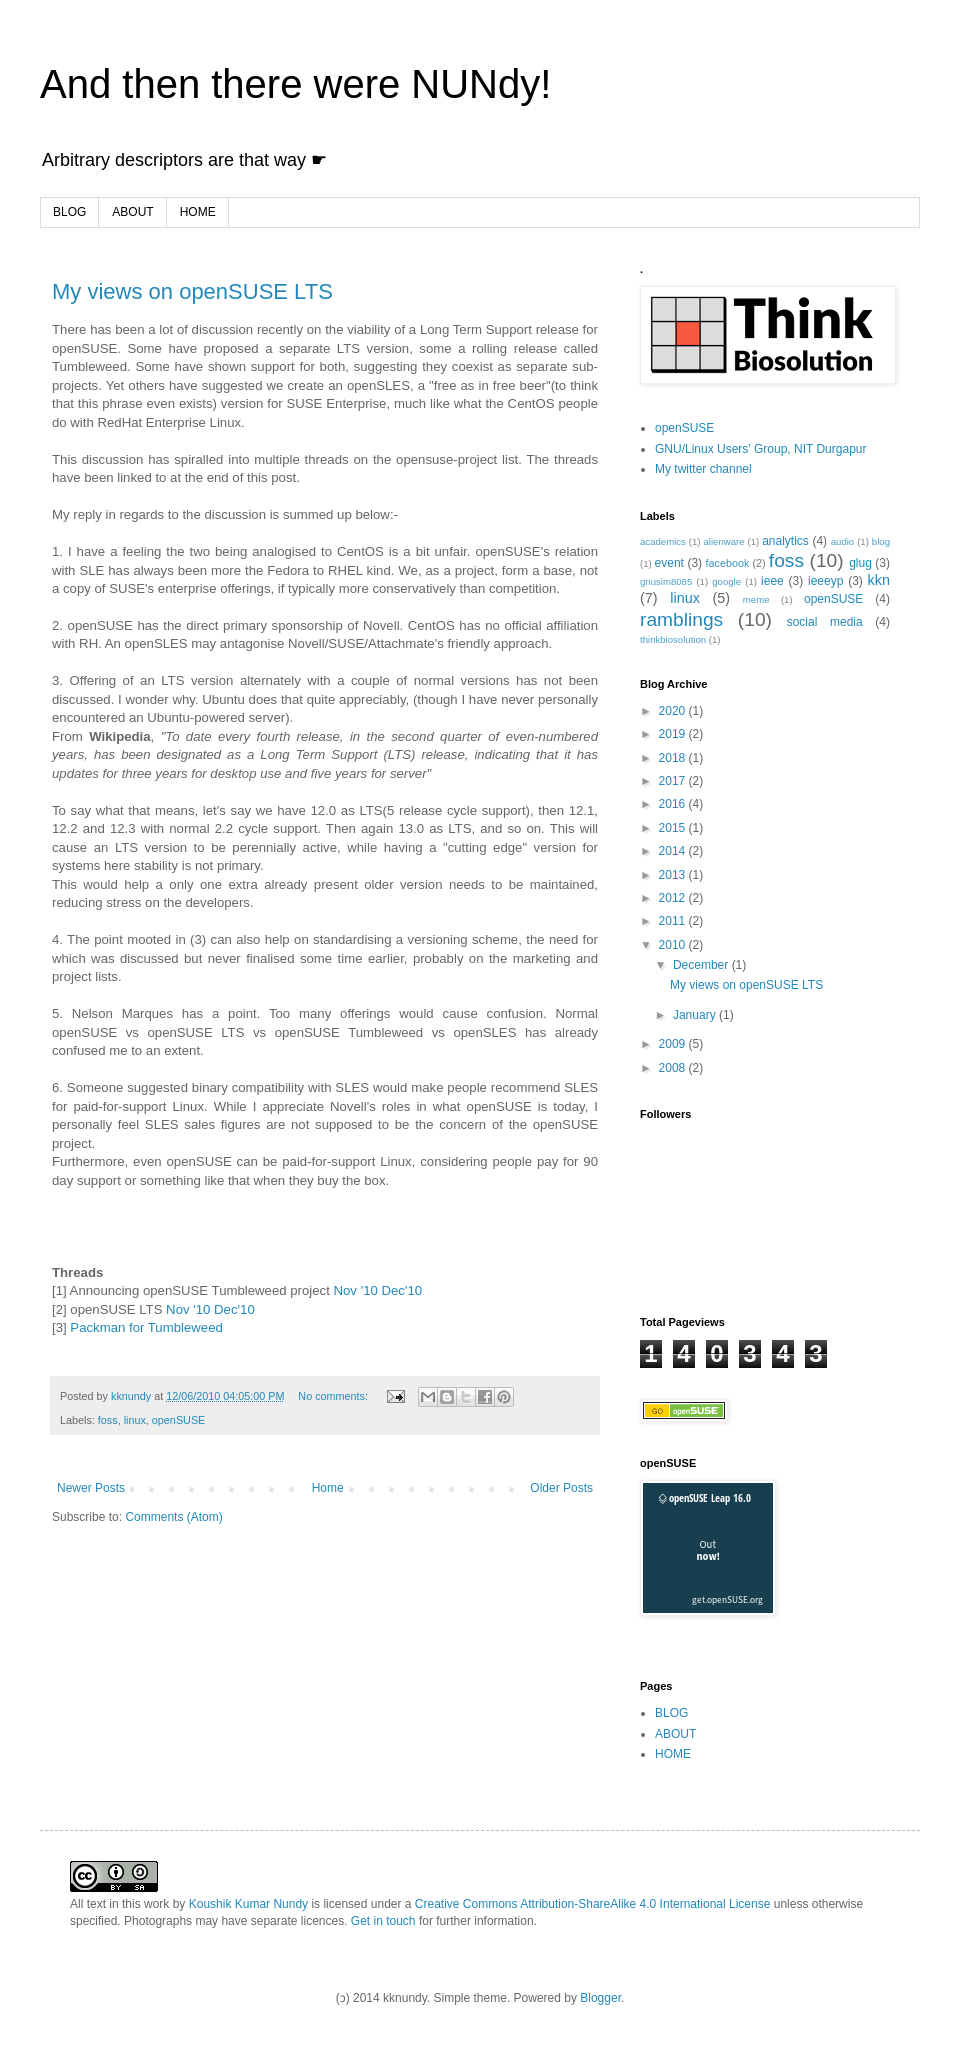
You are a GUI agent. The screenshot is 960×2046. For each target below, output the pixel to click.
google (726, 581)
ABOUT (132, 212)
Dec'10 (402, 1290)
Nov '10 (356, 1290)
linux (135, 1420)
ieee (772, 581)
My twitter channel (703, 469)
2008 (674, 1068)
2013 (674, 875)
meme (756, 599)
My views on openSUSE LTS (192, 291)
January (696, 1015)
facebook (728, 563)
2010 (674, 945)
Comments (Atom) (173, 1517)
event (669, 563)
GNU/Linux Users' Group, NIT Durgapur (760, 449)
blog (881, 541)
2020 (674, 711)
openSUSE (178, 1420)
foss (108, 1420)
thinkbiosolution (673, 639)
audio (842, 541)
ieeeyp (825, 581)
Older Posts (561, 1488)
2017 (674, 781)
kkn (879, 580)
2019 (674, 734)
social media (825, 622)
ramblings (681, 619)
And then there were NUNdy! (295, 84)
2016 (674, 804)
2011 (674, 921)
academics (663, 541)
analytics (785, 541)
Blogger (600, 1998)
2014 (674, 851)
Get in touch (383, 1921)
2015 (674, 828)
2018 (674, 758)
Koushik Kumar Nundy (248, 1904)
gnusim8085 (666, 581)
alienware (723, 541)
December (702, 965)
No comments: (334, 1396)
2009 (674, 1044)
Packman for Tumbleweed (145, 1327)
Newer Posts (91, 1488)
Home (328, 1488)
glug (860, 563)
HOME (198, 212)
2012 (674, 898)
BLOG (69, 212)
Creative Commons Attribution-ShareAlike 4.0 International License (593, 1904)
